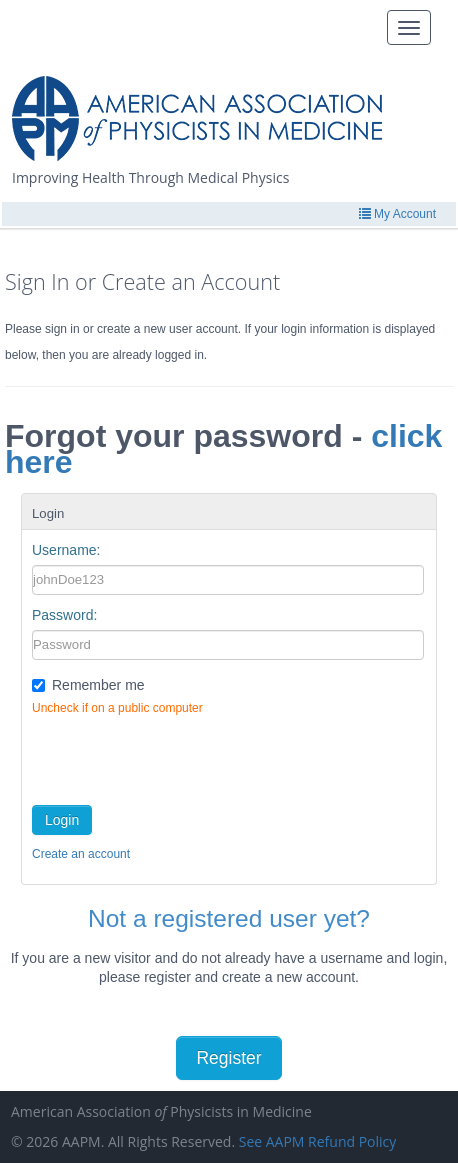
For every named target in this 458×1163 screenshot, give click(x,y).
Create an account (81, 854)
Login (62, 820)
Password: (64, 615)
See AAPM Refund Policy (318, 1141)
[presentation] (184, 756)
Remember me (98, 685)
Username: (66, 550)
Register (228, 1058)
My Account (397, 214)
